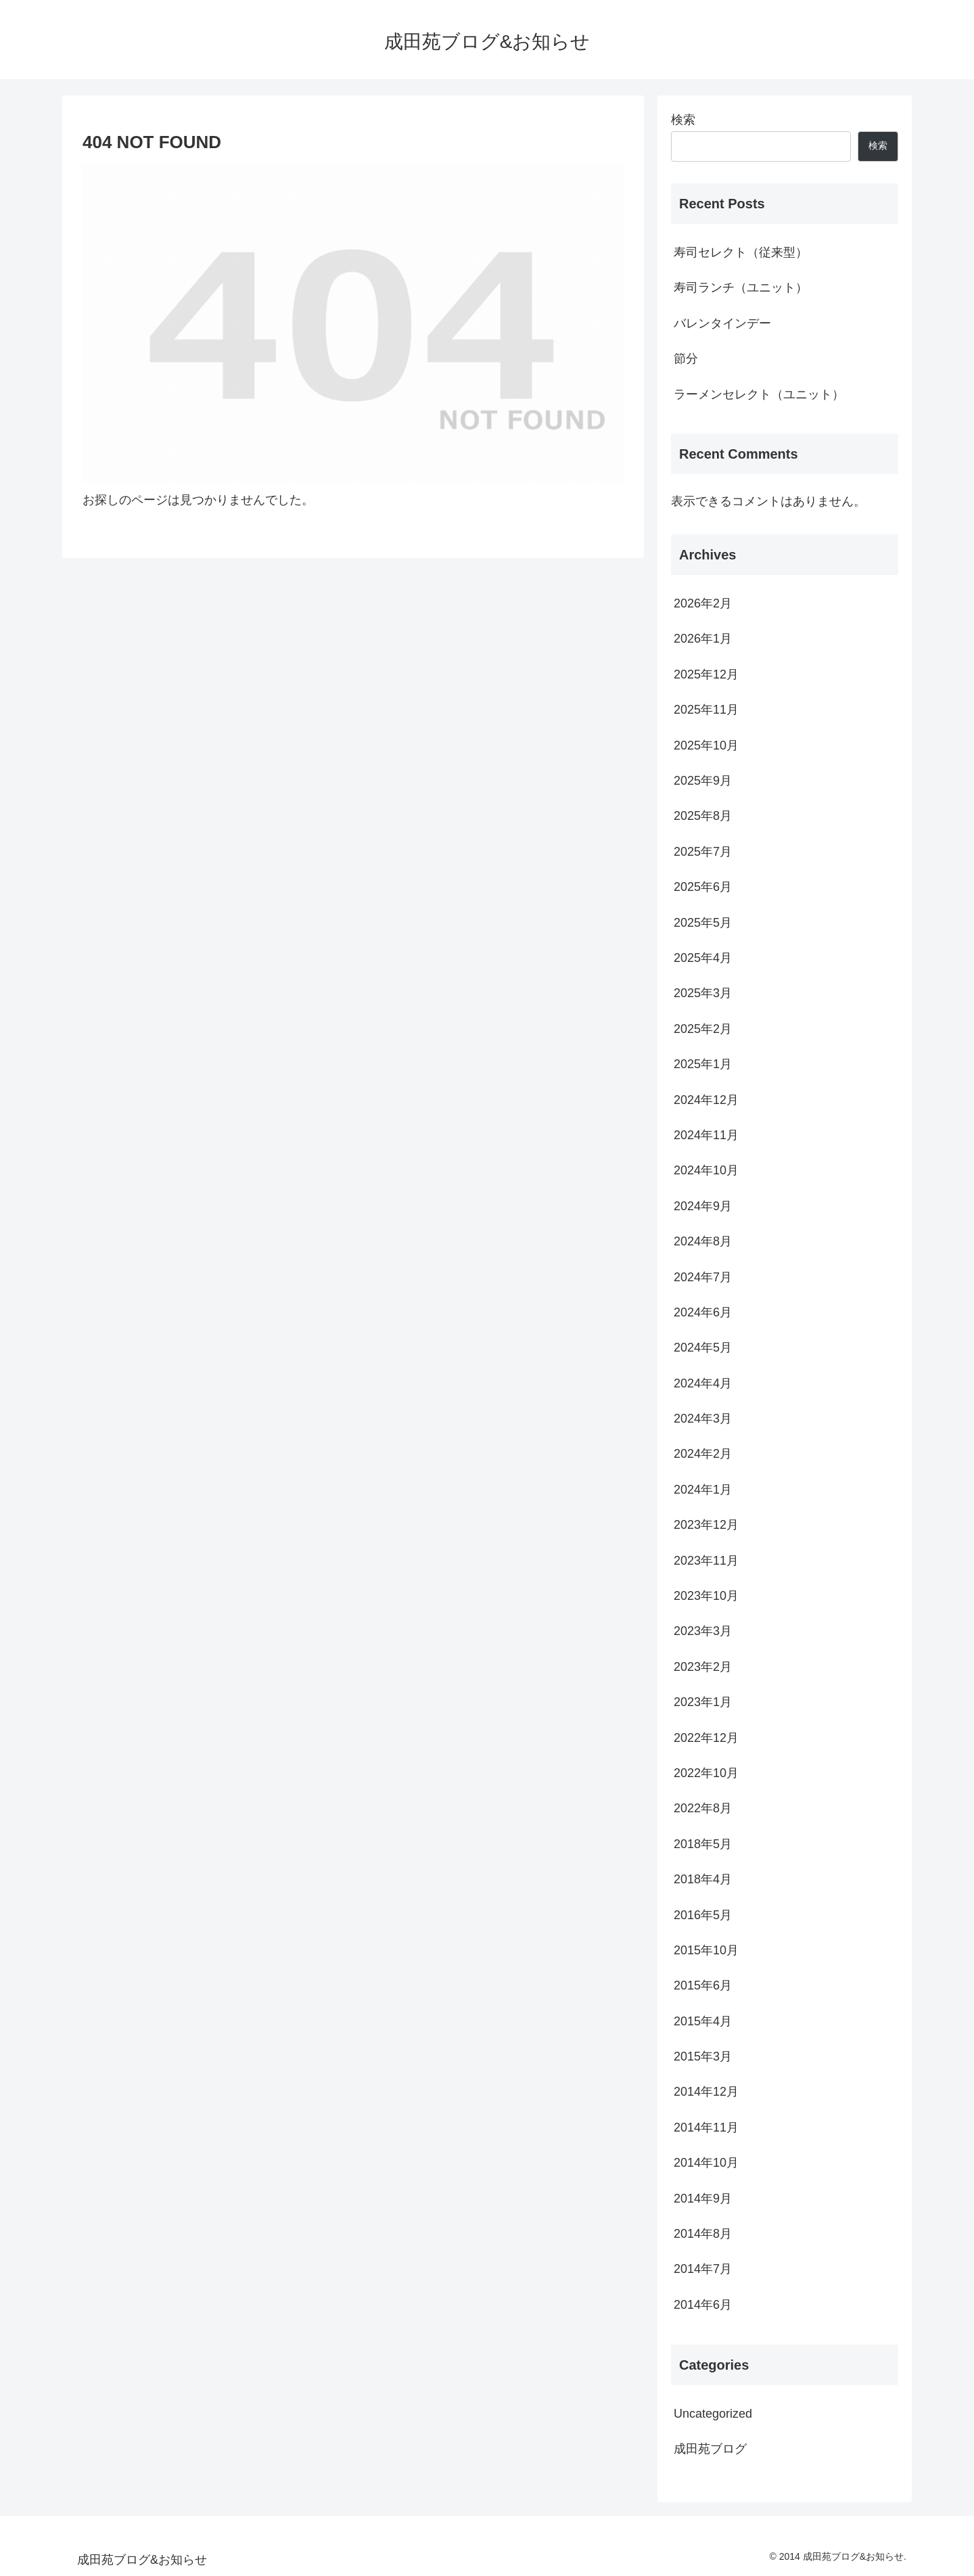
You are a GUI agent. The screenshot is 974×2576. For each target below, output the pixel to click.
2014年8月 (703, 2233)
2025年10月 (706, 745)
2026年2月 (703, 603)
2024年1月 (703, 1489)
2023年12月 (706, 1525)
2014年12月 (706, 2091)
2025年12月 (706, 674)
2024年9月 (703, 1206)
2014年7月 (703, 2269)
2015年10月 (706, 1950)
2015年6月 (703, 1985)
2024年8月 (703, 1241)
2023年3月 (703, 1631)
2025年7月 (703, 851)
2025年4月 (703, 958)
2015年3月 (703, 2056)
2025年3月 (703, 993)
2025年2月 (703, 1029)
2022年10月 (706, 1773)
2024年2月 (703, 1453)
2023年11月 (706, 1560)
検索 (683, 120)
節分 (686, 358)
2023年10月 (706, 1596)
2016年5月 (703, 1915)
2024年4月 (703, 1383)
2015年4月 (703, 2021)
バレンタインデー (722, 323)
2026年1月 (703, 638)
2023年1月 (703, 1702)
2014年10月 (706, 2162)
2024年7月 (703, 1277)
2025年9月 (703, 780)
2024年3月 (703, 1418)
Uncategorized (713, 2413)
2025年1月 (703, 1064)
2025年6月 (703, 887)
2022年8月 (703, 1808)
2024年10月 (706, 1170)
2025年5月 (703, 922)
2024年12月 (706, 1100)
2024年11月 (706, 1135)
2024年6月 (703, 1312)
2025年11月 (706, 709)
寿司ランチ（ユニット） (741, 287)
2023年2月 (703, 1667)
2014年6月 (703, 2305)
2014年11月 (706, 2127)
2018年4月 (703, 1879)
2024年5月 (703, 1347)
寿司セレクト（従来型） (741, 252)
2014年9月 (703, 2198)
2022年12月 (706, 1738)
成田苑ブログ (710, 2449)
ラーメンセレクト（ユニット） (759, 394)
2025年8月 (703, 816)
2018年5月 (703, 1844)
